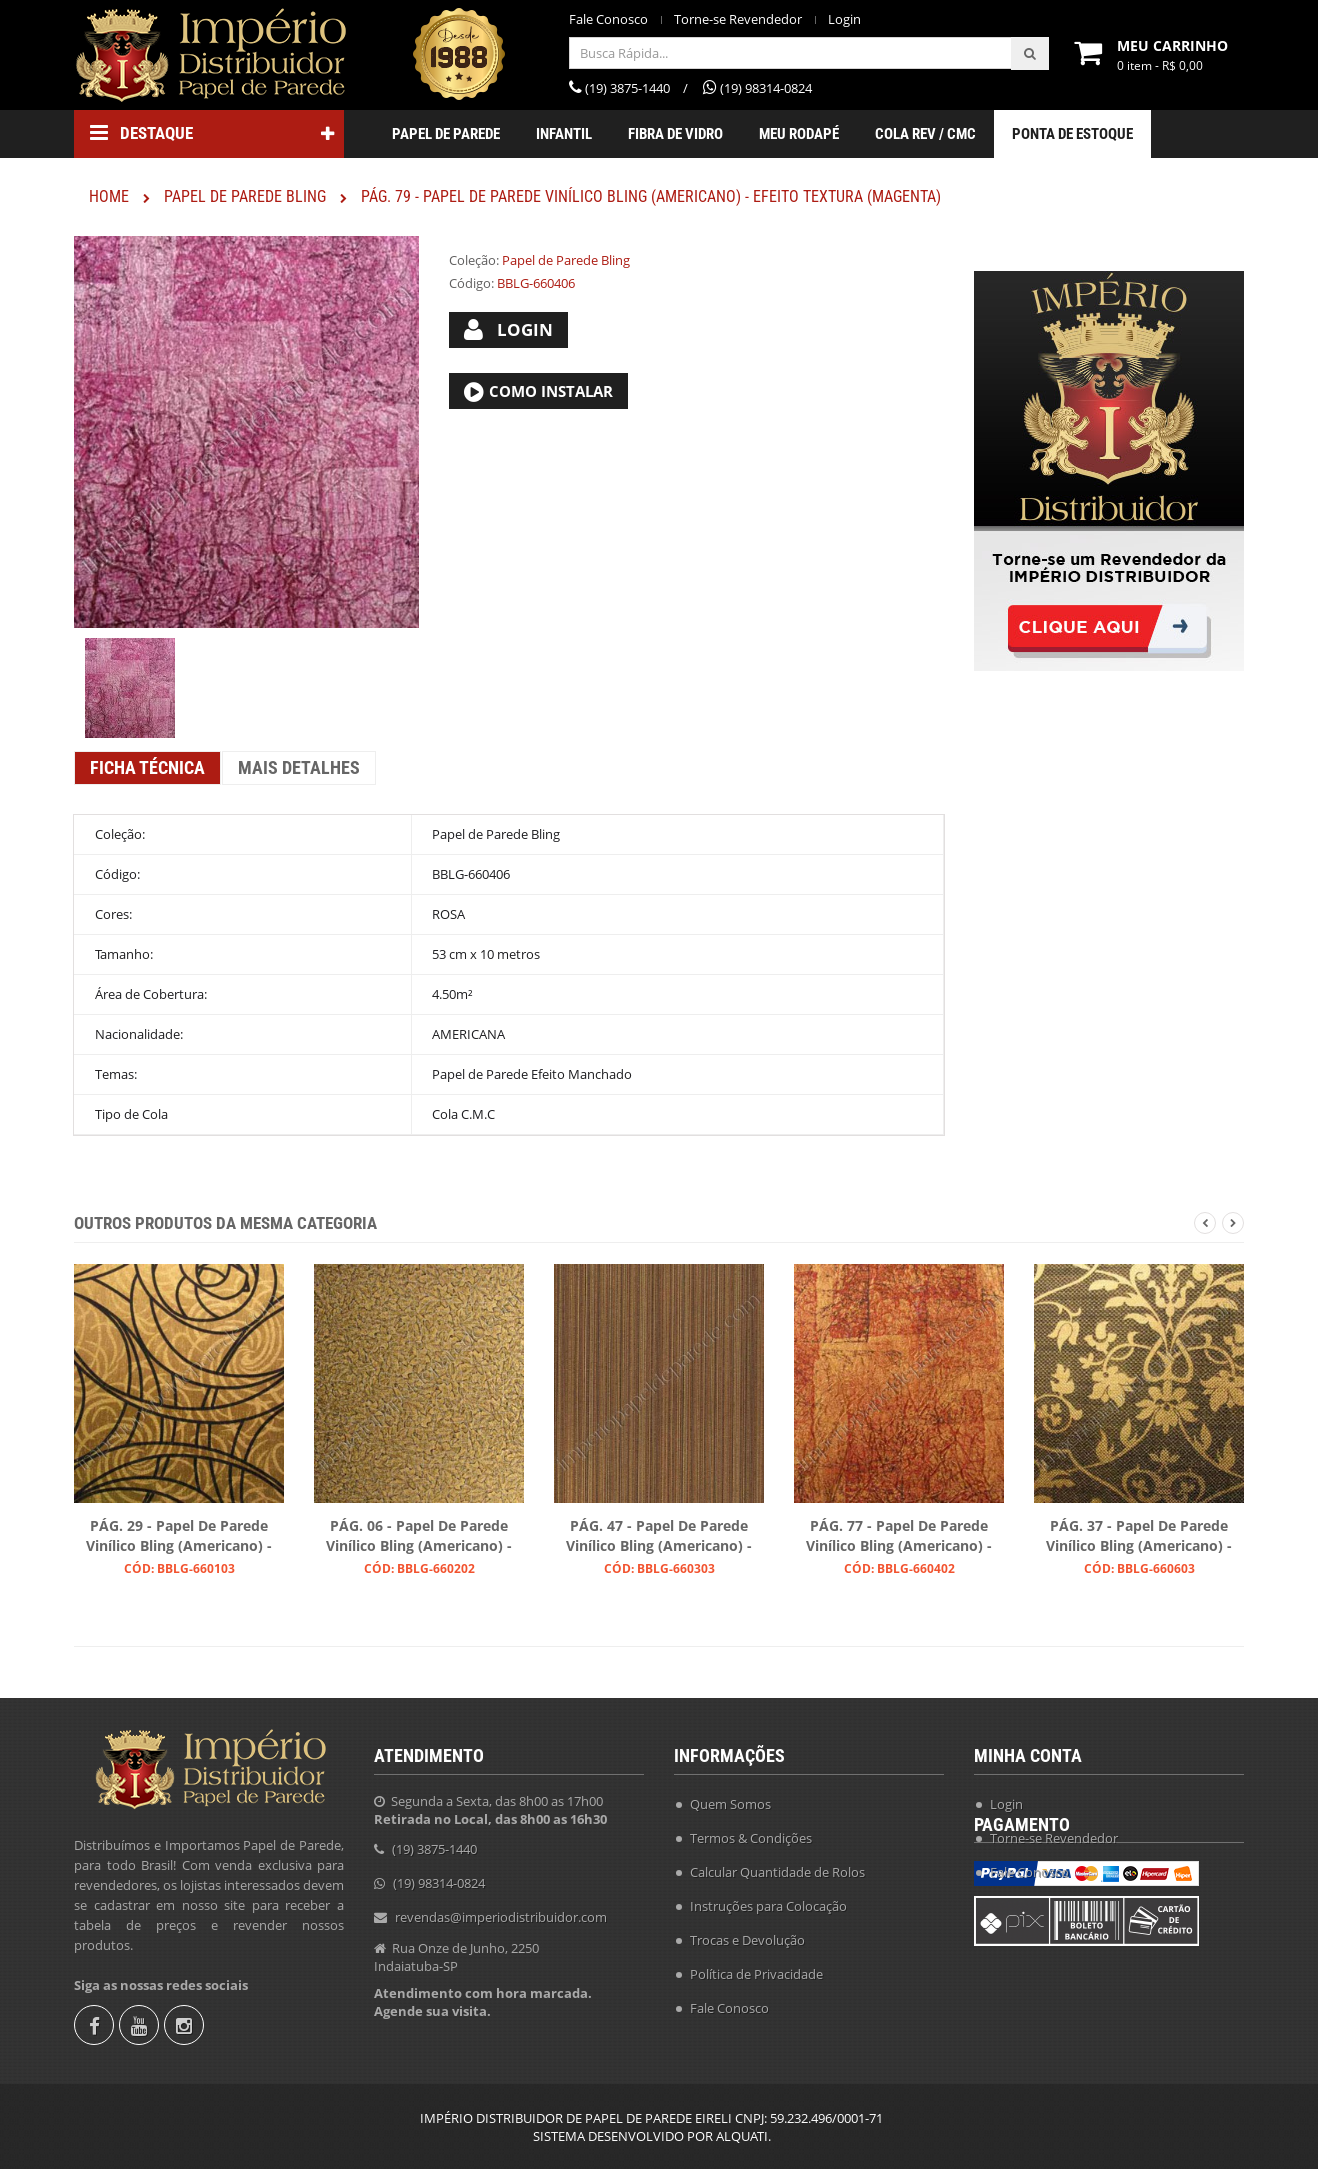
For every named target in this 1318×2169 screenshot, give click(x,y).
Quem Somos (730, 1797)
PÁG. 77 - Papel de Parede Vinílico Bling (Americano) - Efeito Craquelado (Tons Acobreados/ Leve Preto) (899, 1537)
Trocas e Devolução (747, 1933)
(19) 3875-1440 (434, 1842)
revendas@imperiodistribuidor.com (501, 1910)
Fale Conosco (608, 19)
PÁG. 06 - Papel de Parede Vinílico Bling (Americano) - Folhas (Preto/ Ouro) (419, 1537)
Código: (471, 283)
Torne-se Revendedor (738, 19)
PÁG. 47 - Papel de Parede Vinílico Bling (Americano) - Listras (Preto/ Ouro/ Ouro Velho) (659, 1537)
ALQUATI (742, 2136)
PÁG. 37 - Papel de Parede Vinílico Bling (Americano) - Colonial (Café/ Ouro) (1139, 1537)
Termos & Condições (751, 1831)
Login (844, 19)
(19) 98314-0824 (439, 1876)
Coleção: (474, 260)
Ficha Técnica (147, 767)
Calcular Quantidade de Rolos (777, 1865)
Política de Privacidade (756, 1967)
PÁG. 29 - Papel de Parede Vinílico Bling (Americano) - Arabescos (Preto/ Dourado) (179, 1537)
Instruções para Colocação (768, 1899)
